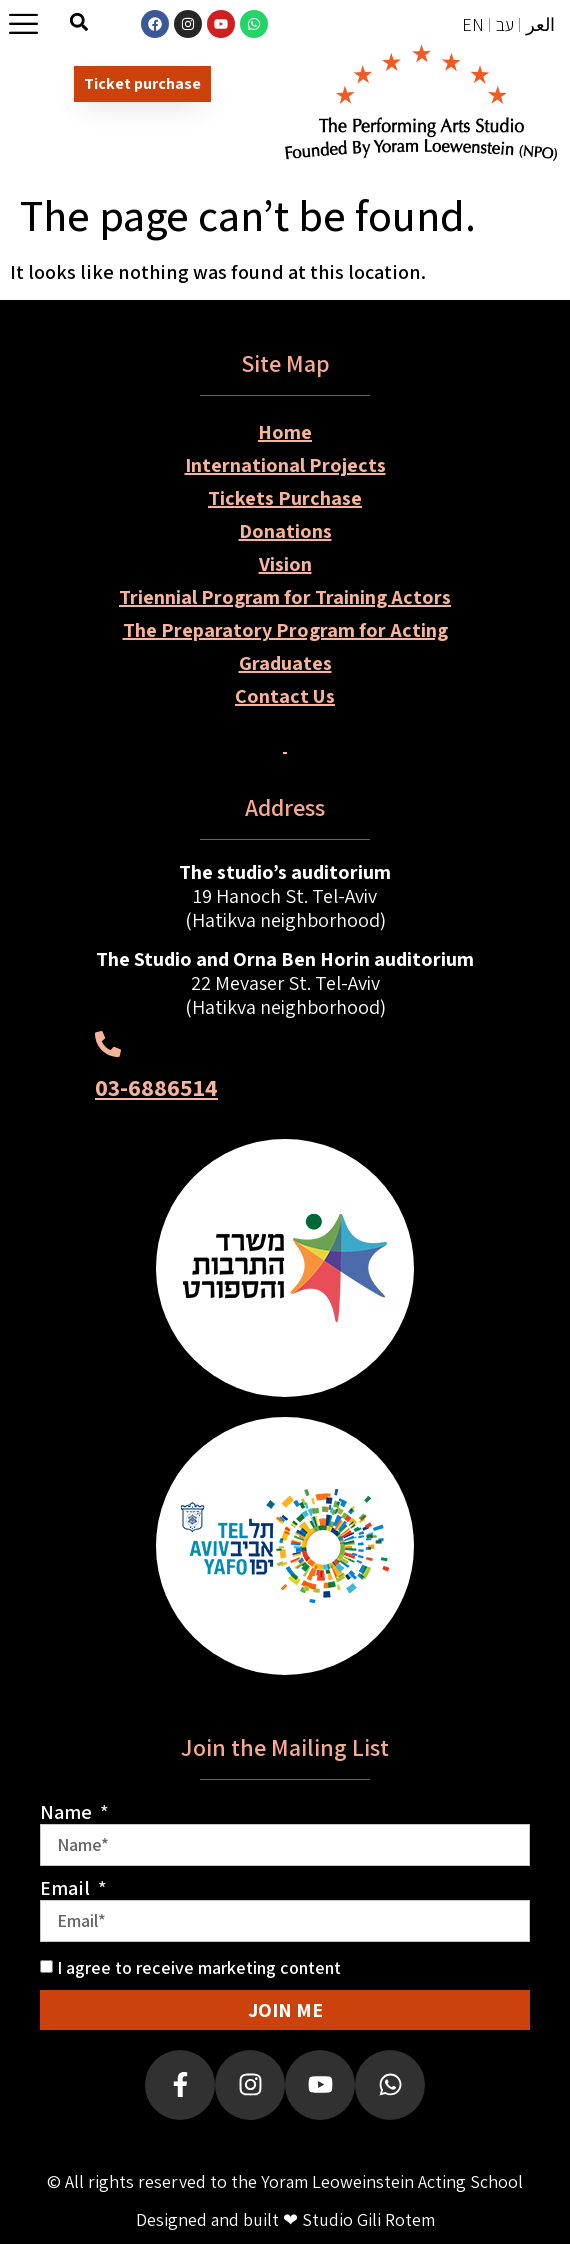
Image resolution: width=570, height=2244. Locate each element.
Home (285, 432)
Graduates (285, 663)
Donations (285, 531)
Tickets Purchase (285, 498)
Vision (285, 564)
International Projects (285, 465)
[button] (79, 21)
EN (473, 24)
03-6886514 (156, 1087)
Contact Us (285, 696)
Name (68, 1812)
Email (67, 1888)
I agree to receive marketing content (199, 1967)
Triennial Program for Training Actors (285, 597)
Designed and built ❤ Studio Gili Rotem (285, 2219)
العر (540, 24)
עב (505, 24)
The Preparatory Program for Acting (285, 630)
